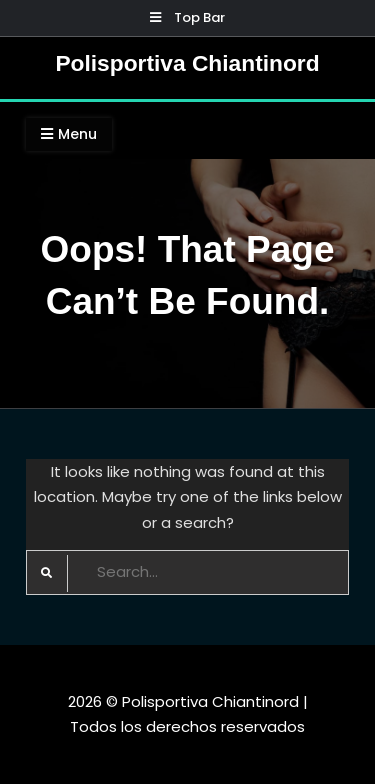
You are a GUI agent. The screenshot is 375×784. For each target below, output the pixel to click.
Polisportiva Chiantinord (187, 63)
